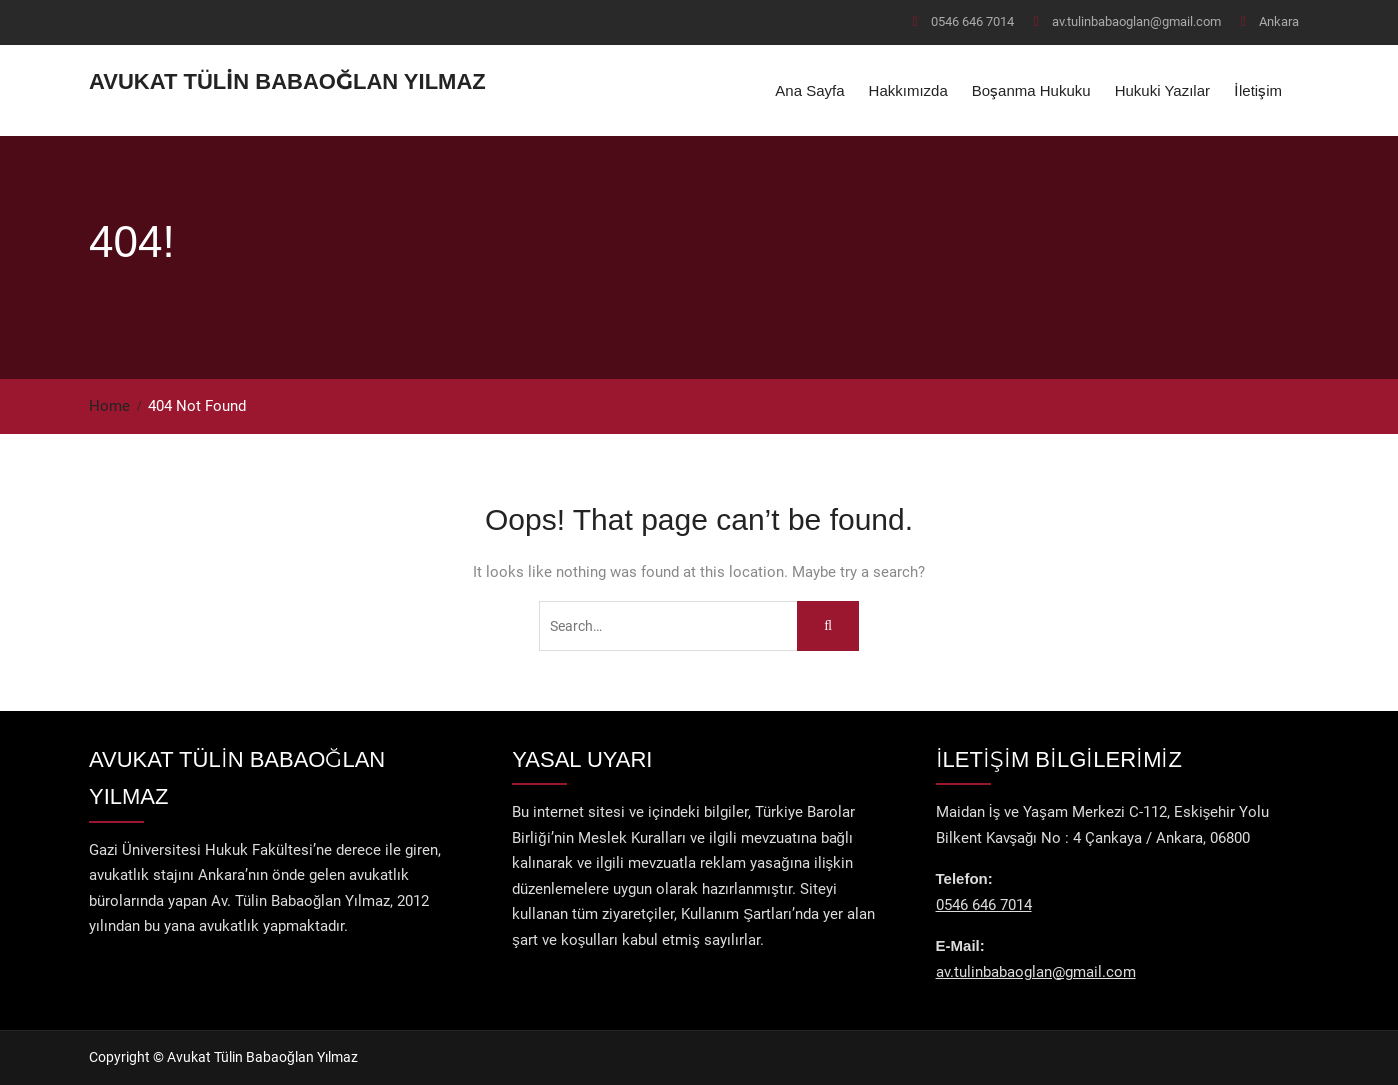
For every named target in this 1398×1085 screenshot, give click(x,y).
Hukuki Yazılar (1162, 90)
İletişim (1258, 90)
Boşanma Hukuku (1031, 90)
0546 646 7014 (972, 21)
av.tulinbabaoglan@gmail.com (1136, 21)
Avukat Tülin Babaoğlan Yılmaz (287, 81)
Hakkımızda (908, 90)
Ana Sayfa (809, 90)
